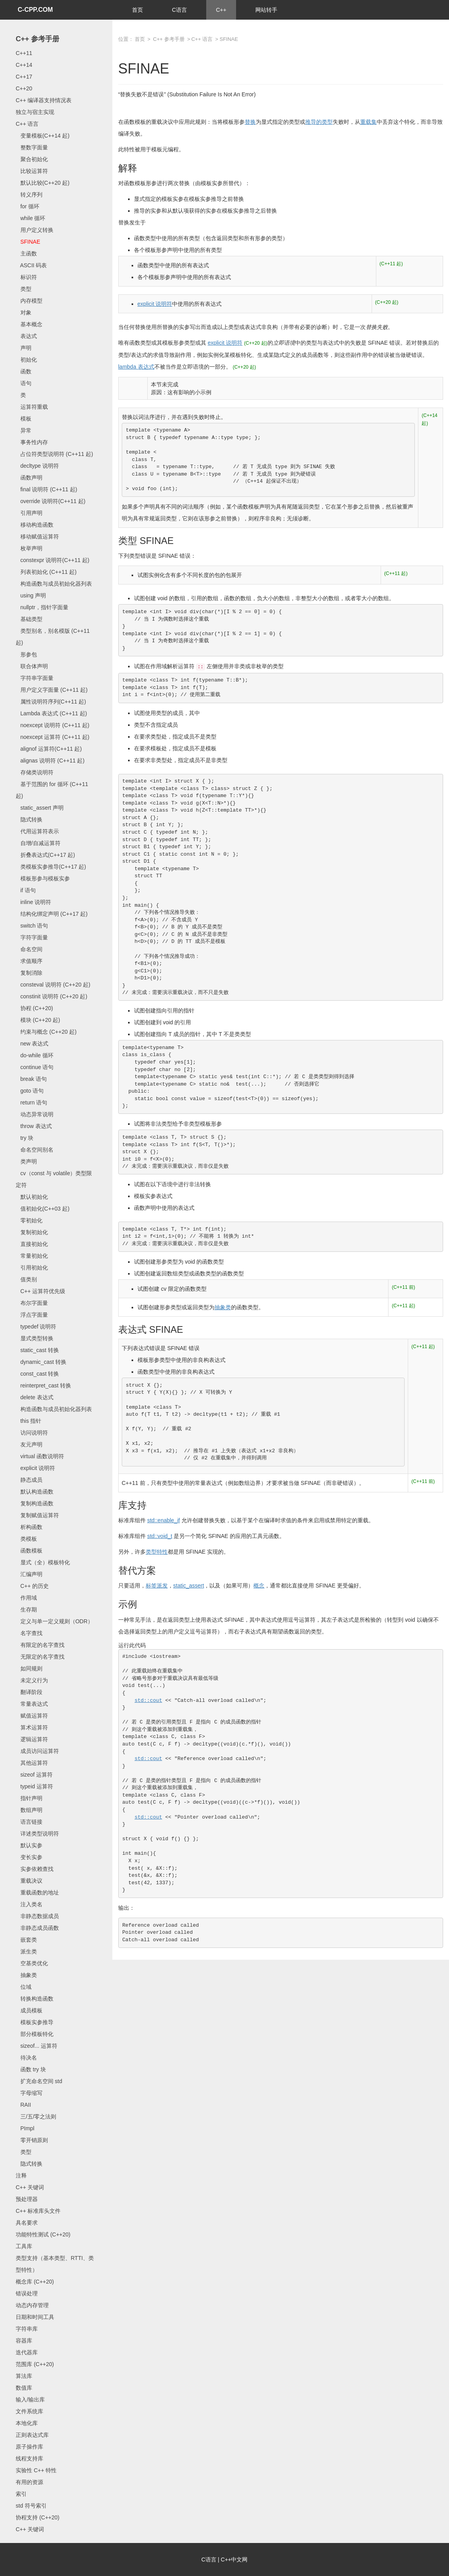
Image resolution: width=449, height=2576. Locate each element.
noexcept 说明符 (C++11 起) (53, 725)
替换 (250, 122)
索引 (21, 2494)
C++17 (24, 76)
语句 (23, 383)
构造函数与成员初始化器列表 (54, 584)
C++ (221, 10)
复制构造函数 (34, 1503)
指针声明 (29, 1798)
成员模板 (29, 2010)
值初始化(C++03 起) (43, 1208)
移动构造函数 (34, 525)
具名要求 (27, 2223)
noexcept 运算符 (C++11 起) (53, 737)
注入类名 (29, 1904)
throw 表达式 (34, 1126)
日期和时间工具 (35, 2317)
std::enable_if (163, 1520)
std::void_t (159, 1536)
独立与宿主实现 (35, 112)
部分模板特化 (34, 2034)
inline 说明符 (33, 902)
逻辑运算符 (32, 1739)
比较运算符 (32, 171)
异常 (23, 430)
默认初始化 (32, 1197)
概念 (258, 1585)
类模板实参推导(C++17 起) (51, 867)
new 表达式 (32, 1043)
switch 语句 (32, 925)
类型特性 (157, 1552)
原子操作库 (29, 2447)
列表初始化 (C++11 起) (46, 572)
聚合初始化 (32, 159)
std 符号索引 (31, 2506)
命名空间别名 (34, 1150)
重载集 (368, 122)
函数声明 (29, 477)
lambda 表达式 (136, 367)
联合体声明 (32, 666)
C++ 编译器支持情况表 (43, 100)
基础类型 (29, 619)
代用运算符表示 (37, 831)
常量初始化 (32, 1256)
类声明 (26, 1161)
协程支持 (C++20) (37, 2517)
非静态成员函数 (37, 1928)
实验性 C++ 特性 (36, 2470)
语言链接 (29, 1822)
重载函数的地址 (37, 1892)
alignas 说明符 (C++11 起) (50, 760)
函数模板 (29, 1550)
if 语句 (26, 890)
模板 (23, 418)
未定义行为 (32, 1680)
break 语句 (31, 1079)
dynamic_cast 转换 (41, 1362)
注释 (21, 2175)
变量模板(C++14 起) (43, 135)
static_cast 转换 (37, 1350)
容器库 (24, 2340)
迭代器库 (27, 2352)
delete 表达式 (34, 1397)
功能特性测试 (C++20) (43, 2234)
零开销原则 (32, 2140)
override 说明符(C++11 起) (50, 501)
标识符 (26, 277)
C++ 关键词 (30, 2187)
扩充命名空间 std (39, 2081)
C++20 (24, 88)
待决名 (26, 2057)
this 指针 (28, 1421)
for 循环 (27, 206)
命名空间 (29, 949)
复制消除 (29, 973)
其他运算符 (32, 1763)
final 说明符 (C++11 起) (46, 489)
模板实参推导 (34, 2022)
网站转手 (266, 10)
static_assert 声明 (40, 808)
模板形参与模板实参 (43, 878)
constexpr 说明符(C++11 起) (53, 560)
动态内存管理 (32, 2305)
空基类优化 (32, 1963)
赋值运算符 (32, 1715)
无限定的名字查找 (40, 1657)
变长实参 (29, 1857)
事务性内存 (32, 442)
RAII (23, 2105)
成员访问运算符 (37, 1751)
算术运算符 (32, 1727)
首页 (137, 10)
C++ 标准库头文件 (38, 2211)
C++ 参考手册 (37, 39)
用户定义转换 (34, 230)
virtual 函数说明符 (40, 1456)
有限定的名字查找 (40, 1645)
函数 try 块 (31, 2069)
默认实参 (29, 1845)
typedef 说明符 (36, 1326)
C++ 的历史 (32, 1586)
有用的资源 (29, 2482)
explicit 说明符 (35, 1468)
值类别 (26, 1279)
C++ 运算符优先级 (40, 1291)
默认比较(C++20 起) (43, 183)
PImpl (25, 2128)
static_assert (188, 1585)
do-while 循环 (34, 1055)
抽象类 (26, 1975)
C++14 (24, 65)
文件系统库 (29, 2411)
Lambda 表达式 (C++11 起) (51, 713)
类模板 (26, 1539)
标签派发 (157, 1585)
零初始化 (29, 1220)
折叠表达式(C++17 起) (45, 855)
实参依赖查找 (34, 1869)
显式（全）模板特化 (43, 1562)
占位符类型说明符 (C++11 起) (54, 454)
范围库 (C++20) (35, 2364)
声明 (23, 348)
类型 (23, 289)
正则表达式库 (32, 2435)
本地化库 (27, 2423)
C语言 (179, 10)
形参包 (26, 654)
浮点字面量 (32, 1315)
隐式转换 (29, 819)
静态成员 (29, 1480)
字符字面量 (32, 937)
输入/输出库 (30, 2399)
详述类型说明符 (37, 1833)
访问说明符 (32, 1432)
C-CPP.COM (35, 9)
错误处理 (27, 2293)
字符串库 (27, 2329)
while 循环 (30, 218)
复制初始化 (32, 1232)
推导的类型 (319, 122)
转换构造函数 (34, 1998)
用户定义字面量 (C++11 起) (52, 690)
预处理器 (27, 2199)
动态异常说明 (34, 1114)
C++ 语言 (27, 124)
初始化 (26, 359)
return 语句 (31, 1102)
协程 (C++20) (34, 1008)
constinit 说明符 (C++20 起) (51, 996)
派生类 (26, 1951)
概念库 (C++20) (35, 2281)
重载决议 (29, 1881)
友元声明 (29, 1444)
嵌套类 (26, 1940)
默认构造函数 (34, 1491)
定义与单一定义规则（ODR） (54, 1621)
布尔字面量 (32, 1303)
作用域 (26, 1598)
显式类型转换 (34, 1338)
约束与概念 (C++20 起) (46, 1032)
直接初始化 (32, 1244)
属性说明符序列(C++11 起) (51, 701)
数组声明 (29, 1810)
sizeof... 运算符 (36, 2046)
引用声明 (29, 513)
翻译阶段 (29, 1692)
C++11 (24, 53)
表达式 (26, 336)
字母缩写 (29, 2093)
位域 (23, 1987)
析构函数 (29, 1527)
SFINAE (28, 242)
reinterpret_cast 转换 (43, 1385)
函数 (23, 371)
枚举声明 (29, 548)
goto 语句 (30, 1091)
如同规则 (29, 1668)
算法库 (24, 2376)
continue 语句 (35, 1067)
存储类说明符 (34, 772)
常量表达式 (32, 1704)
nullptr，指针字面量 (42, 607)
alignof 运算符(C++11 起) (49, 749)
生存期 (26, 1609)
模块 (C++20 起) (38, 1020)
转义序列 (29, 194)
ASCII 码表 (31, 265)
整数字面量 (32, 147)
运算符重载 (32, 407)
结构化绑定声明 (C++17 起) (52, 914)
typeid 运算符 (34, 1786)
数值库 (24, 2388)
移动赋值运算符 (37, 536)
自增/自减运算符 (38, 843)
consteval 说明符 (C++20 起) (53, 984)
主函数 (26, 253)
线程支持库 (29, 2458)
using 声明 (31, 595)
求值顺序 (29, 961)
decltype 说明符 (37, 466)
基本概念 (29, 324)
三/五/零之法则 (36, 2116)
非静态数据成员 (37, 1916)
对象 (23, 312)
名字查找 (29, 1633)
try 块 (24, 1138)
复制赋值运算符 (37, 1515)
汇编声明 (29, 1574)
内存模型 (29, 301)
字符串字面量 (34, 678)
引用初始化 (32, 1267)
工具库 (24, 2246)
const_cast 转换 (37, 1374)
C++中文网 (234, 2559)
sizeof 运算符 (34, 1774)
